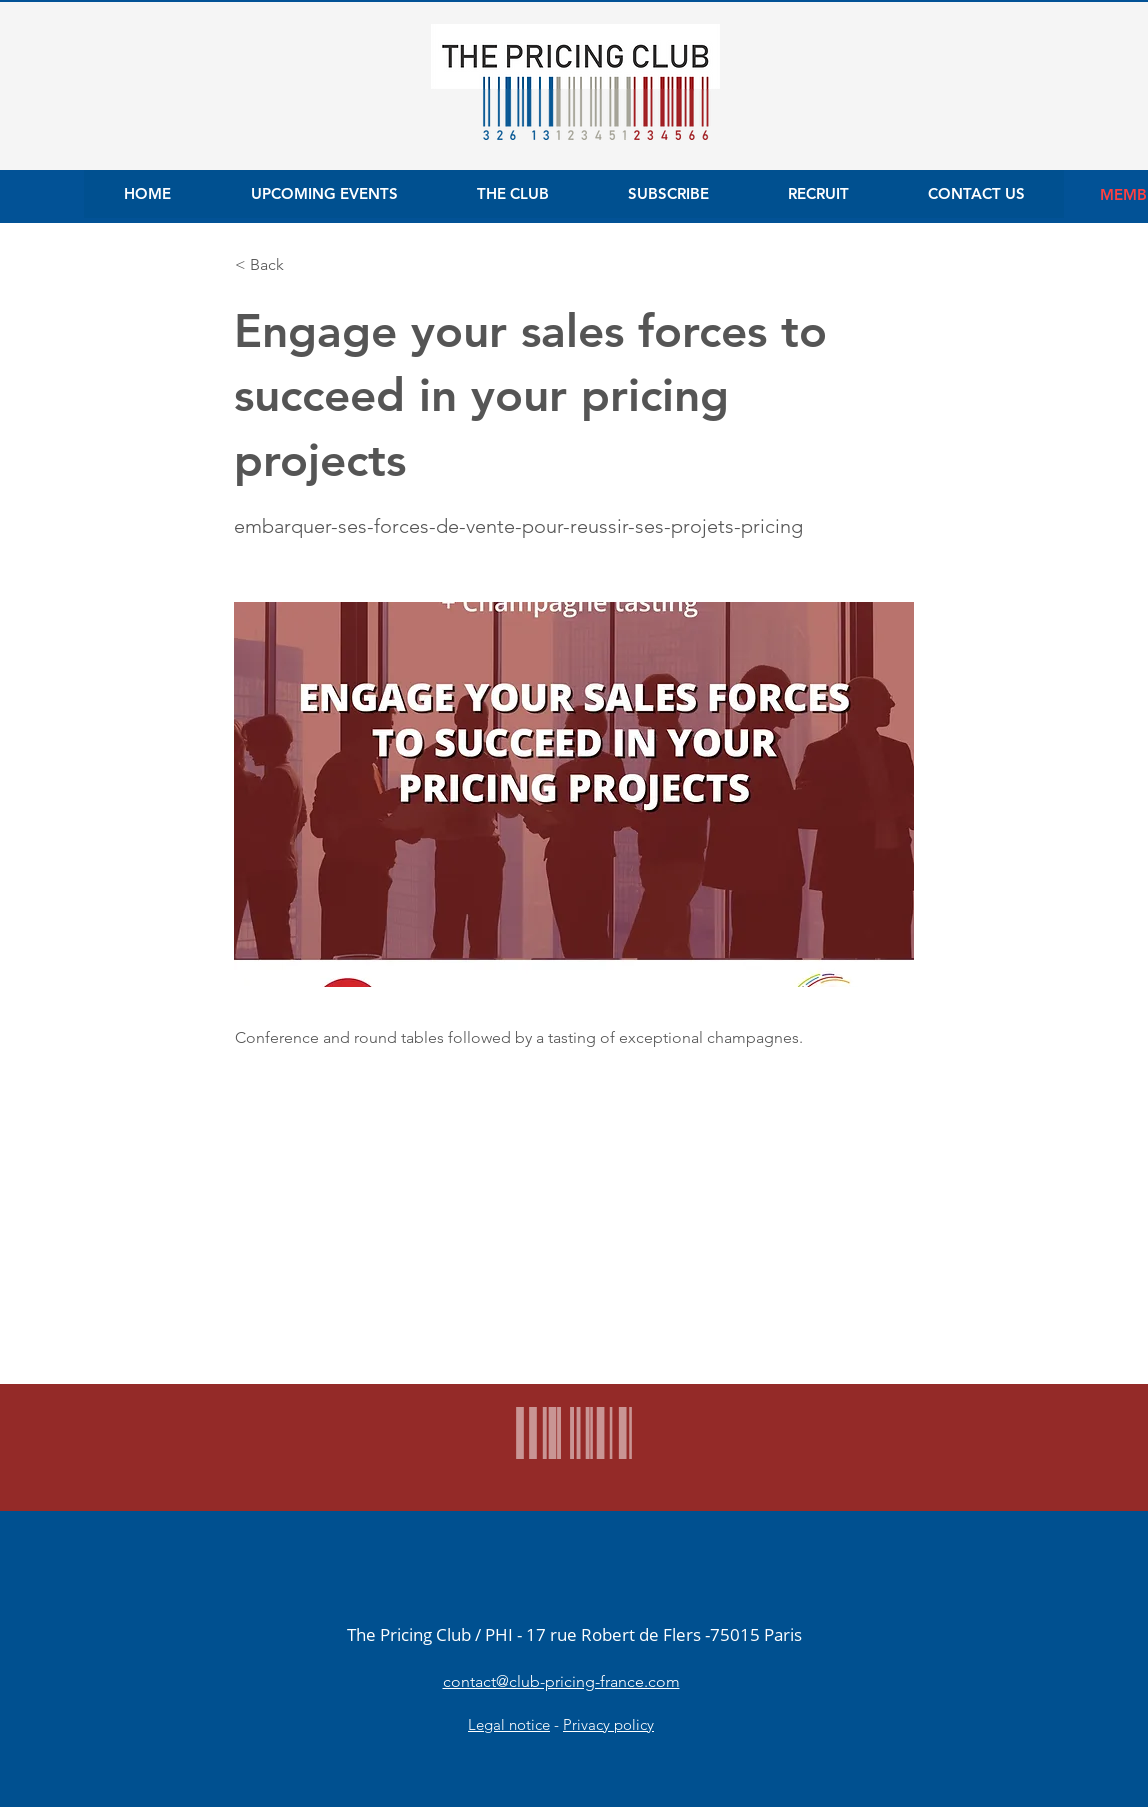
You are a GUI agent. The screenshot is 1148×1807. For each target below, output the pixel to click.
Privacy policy (608, 1724)
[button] (301, 265)
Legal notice (509, 1724)
